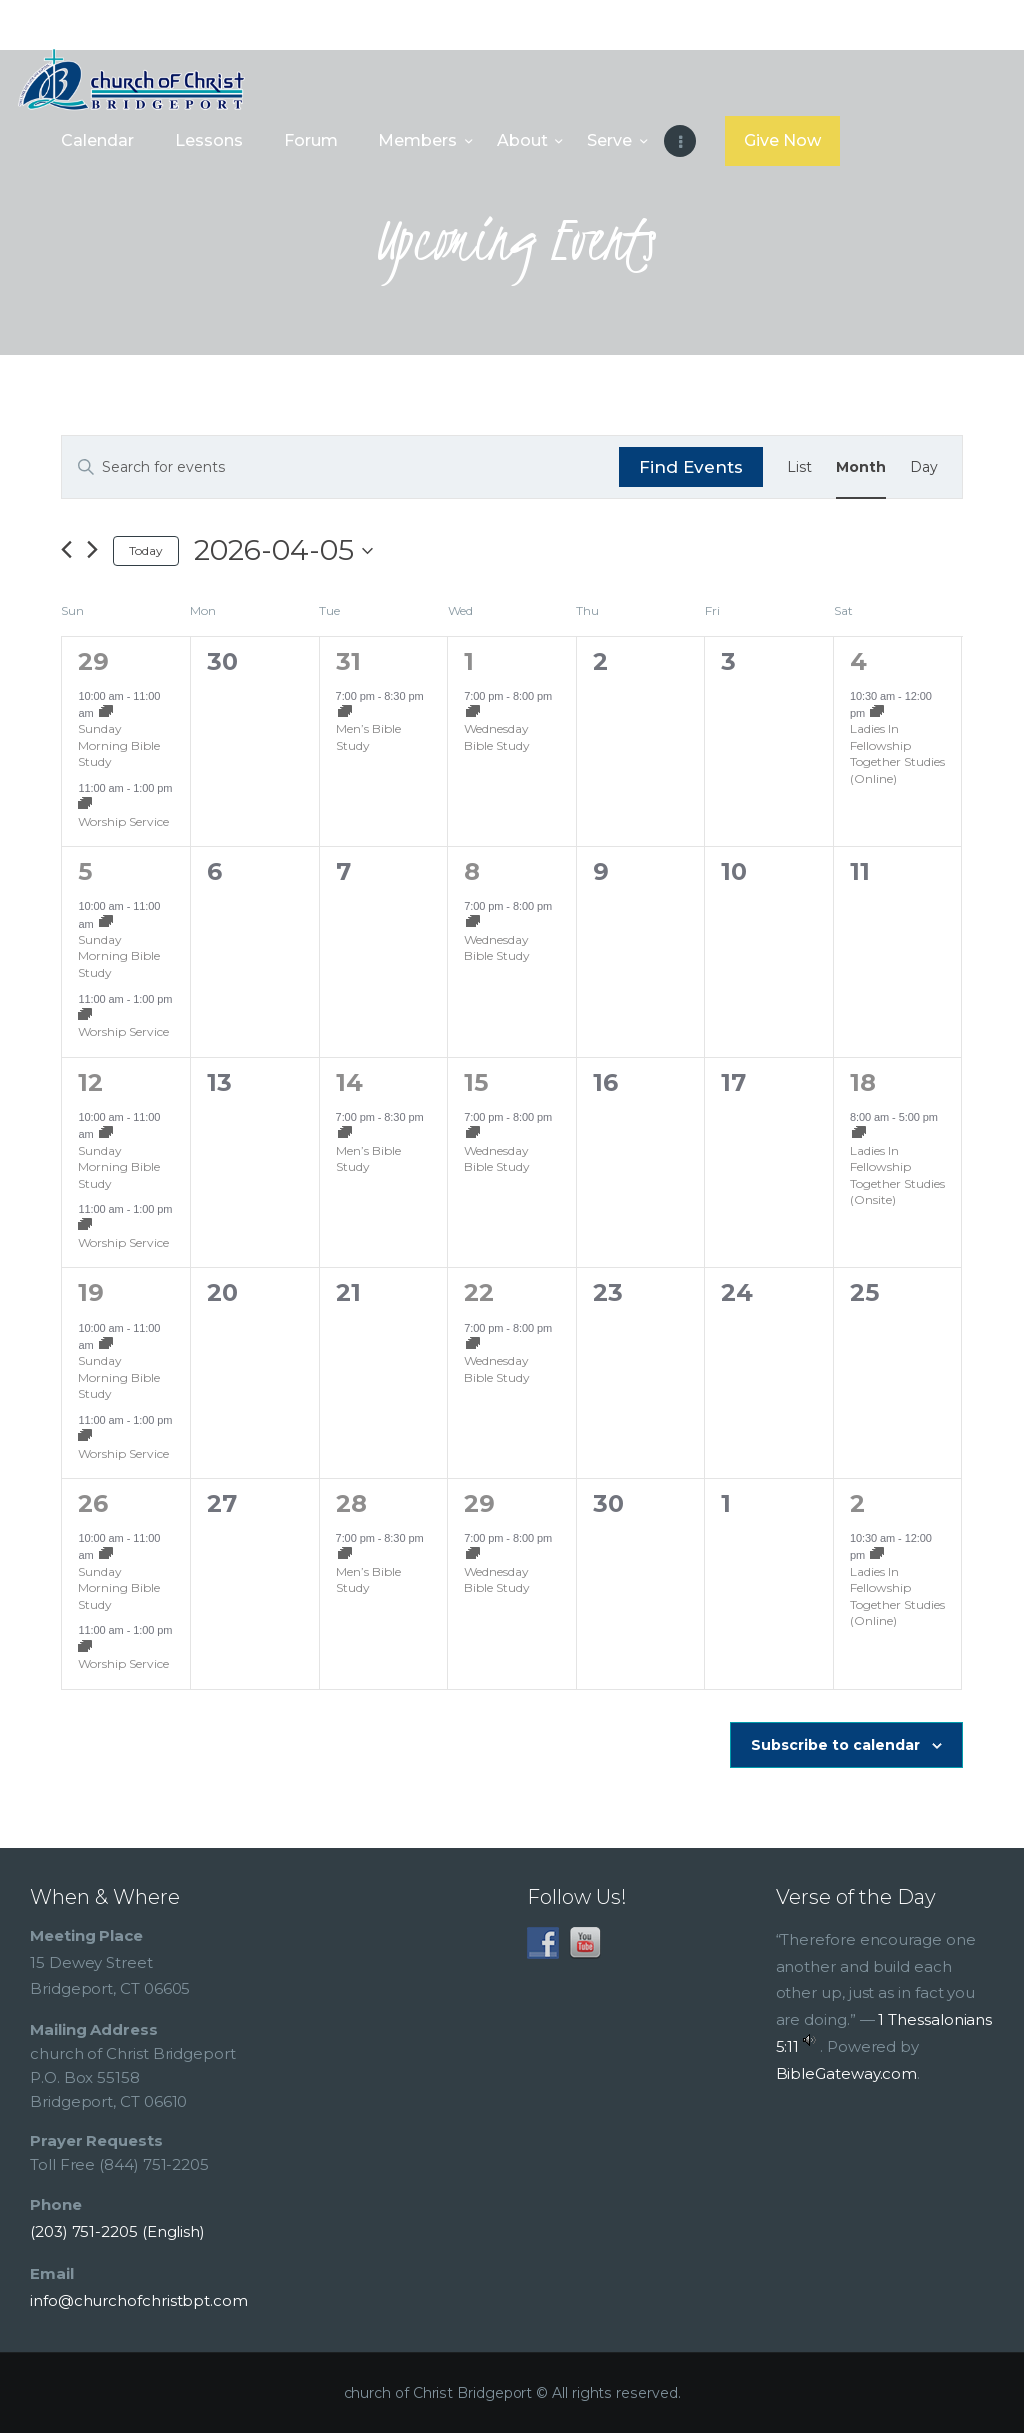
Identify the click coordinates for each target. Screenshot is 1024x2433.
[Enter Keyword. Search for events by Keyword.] (340, 467)
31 (348, 661)
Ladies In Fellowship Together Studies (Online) (897, 753)
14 (349, 1082)
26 (93, 1503)
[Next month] (92, 551)
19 (91, 1292)
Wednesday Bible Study (497, 737)
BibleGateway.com (847, 2073)
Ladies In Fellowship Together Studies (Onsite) (897, 1175)
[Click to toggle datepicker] (283, 551)
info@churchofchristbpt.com (139, 2300)
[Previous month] (66, 551)
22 (479, 1292)
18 (863, 1082)
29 (93, 661)
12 (90, 1082)
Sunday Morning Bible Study (119, 745)
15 (476, 1082)
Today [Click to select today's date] (146, 550)
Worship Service (123, 821)
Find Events (691, 467)
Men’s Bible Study (368, 737)
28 (351, 1503)
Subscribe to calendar (835, 1745)
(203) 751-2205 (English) (117, 2231)
